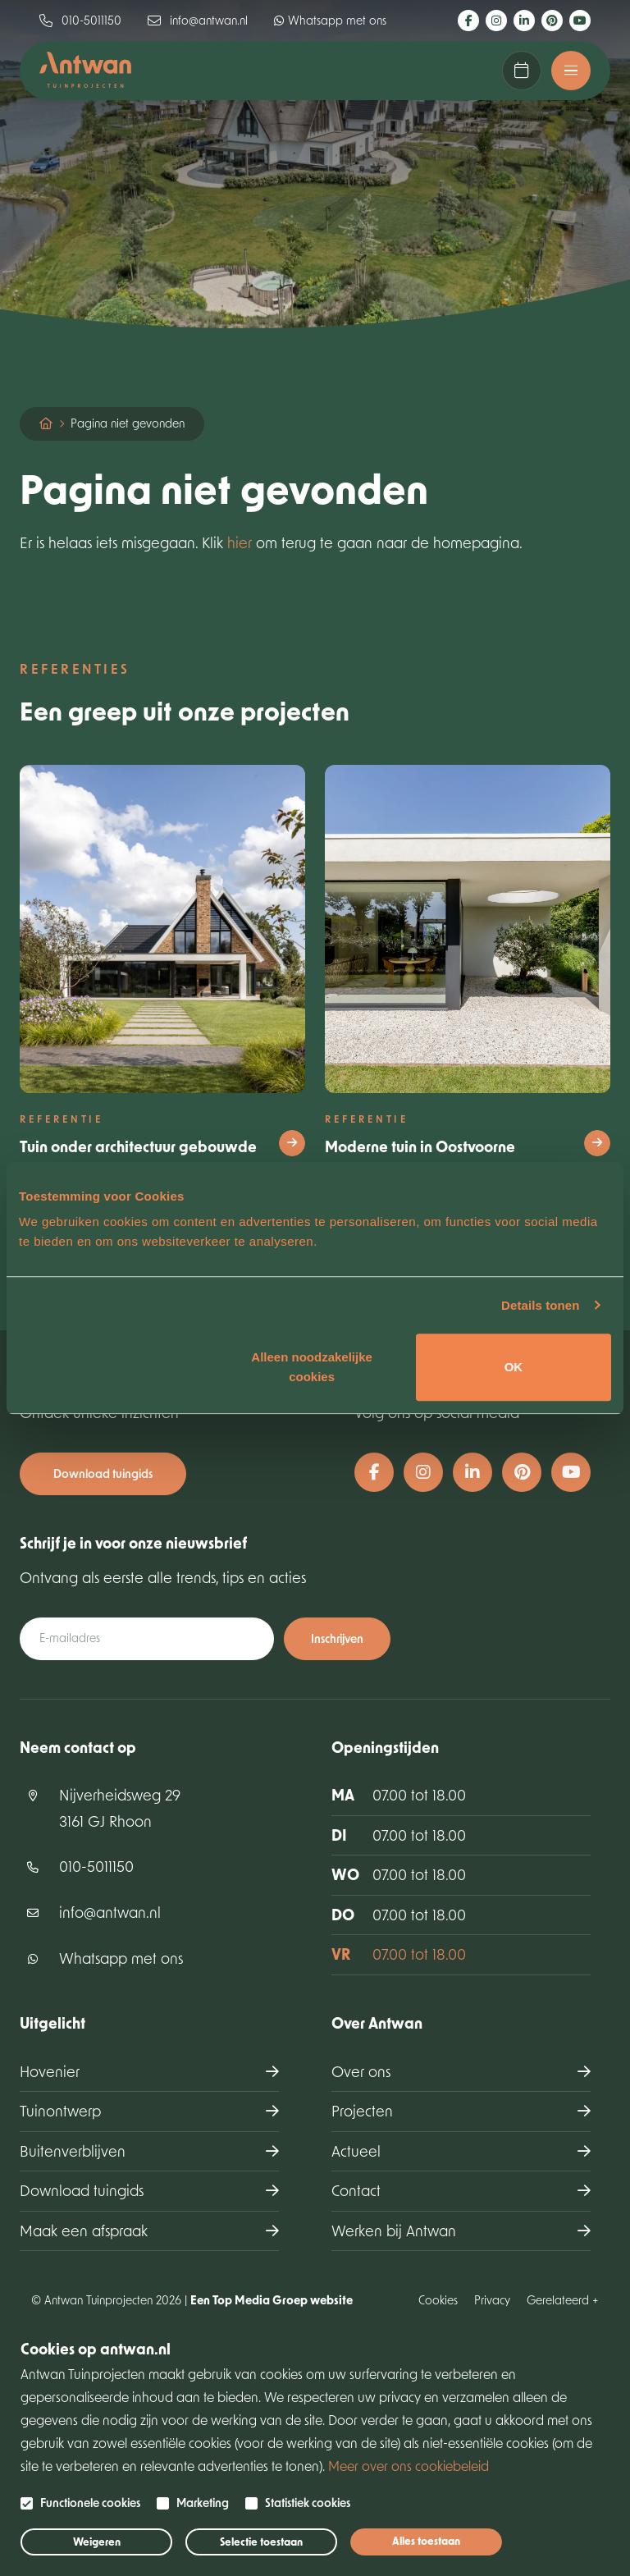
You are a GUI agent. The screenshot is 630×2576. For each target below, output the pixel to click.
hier (239, 542)
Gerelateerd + (563, 2300)
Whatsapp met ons (330, 20)
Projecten (362, 2111)
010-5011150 (80, 20)
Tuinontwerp (60, 2111)
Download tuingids (103, 1473)
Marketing (202, 2503)
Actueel (356, 2151)
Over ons (360, 2071)
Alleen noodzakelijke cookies (311, 1367)
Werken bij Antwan (393, 2230)
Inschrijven (337, 1638)
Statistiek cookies (307, 2503)
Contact (356, 2190)
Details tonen (540, 1305)
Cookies (438, 2300)
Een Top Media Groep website (271, 2300)
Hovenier (50, 2071)
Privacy (492, 2300)
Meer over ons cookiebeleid (408, 2465)
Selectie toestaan (261, 2541)
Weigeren (97, 2541)
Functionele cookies (90, 2503)
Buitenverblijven (73, 2151)
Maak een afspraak (521, 70)
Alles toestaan (426, 2540)
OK (513, 1367)
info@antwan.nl (198, 20)
